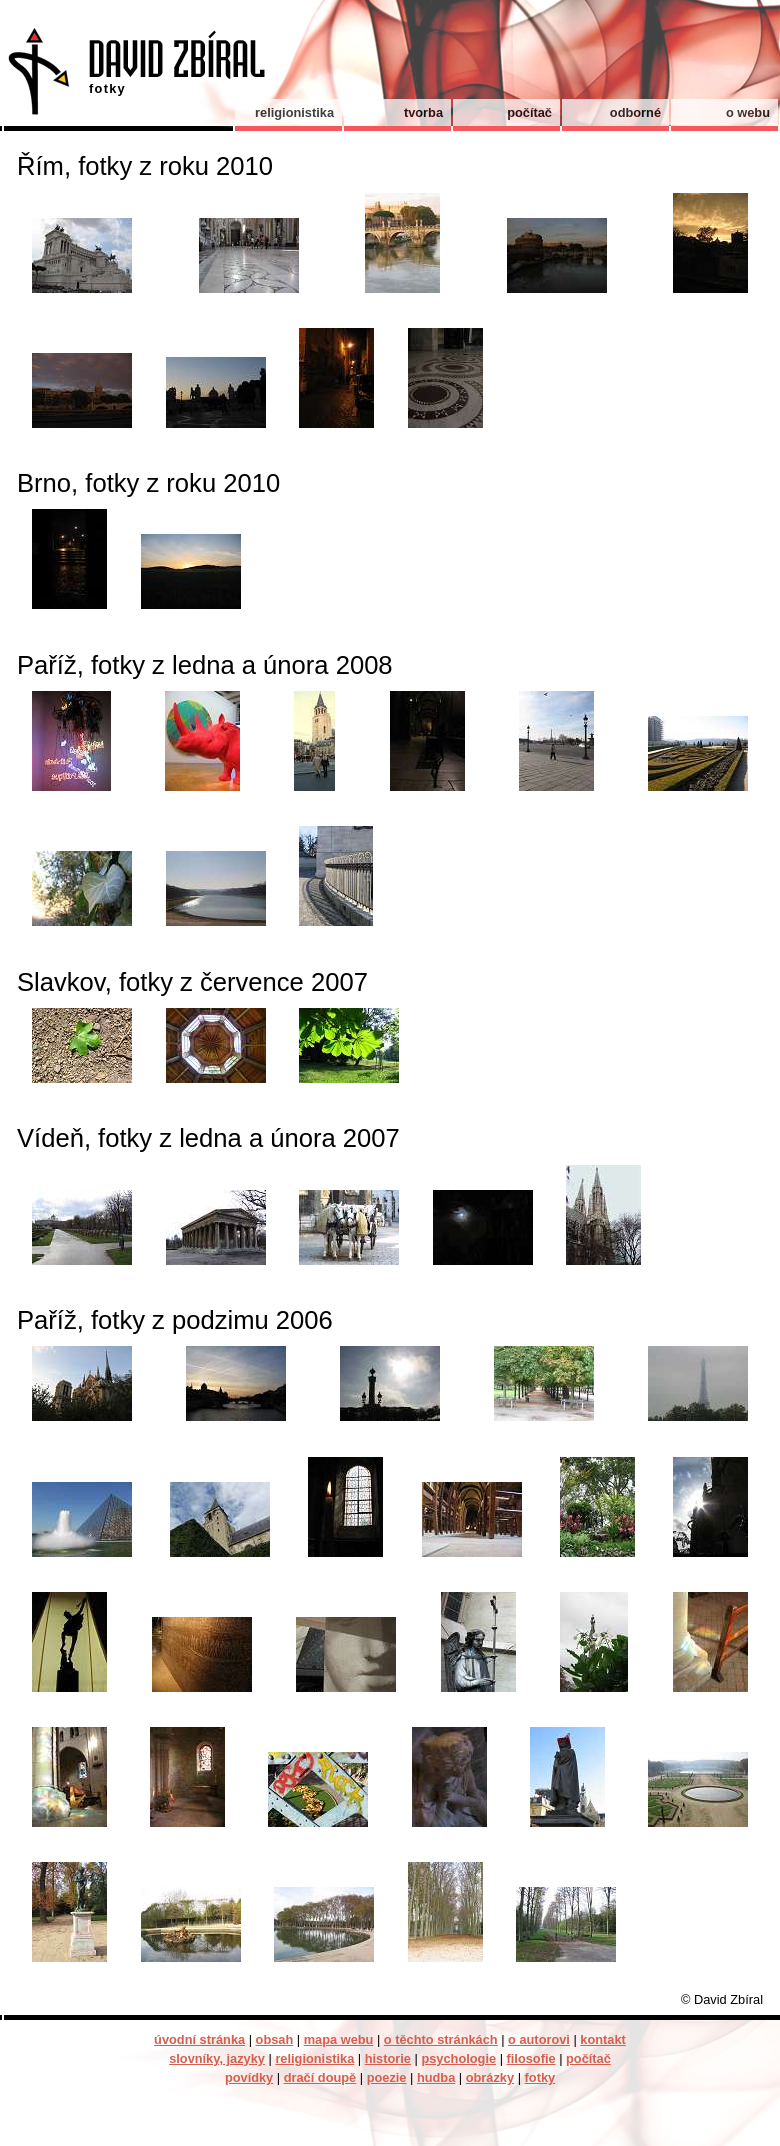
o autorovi (539, 2039)
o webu (748, 112)
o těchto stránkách (441, 2039)
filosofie (531, 2058)
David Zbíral (133, 79)
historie (388, 2058)
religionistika (294, 112)
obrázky (490, 2077)
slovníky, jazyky (217, 2058)
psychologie (458, 2058)
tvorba (423, 112)
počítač (529, 112)
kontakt (603, 2039)
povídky (249, 2077)
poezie (387, 2077)
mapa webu (339, 2039)
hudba (436, 2077)
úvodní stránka (199, 2039)
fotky (540, 2077)
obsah (275, 2039)
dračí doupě (320, 2077)
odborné (635, 112)
